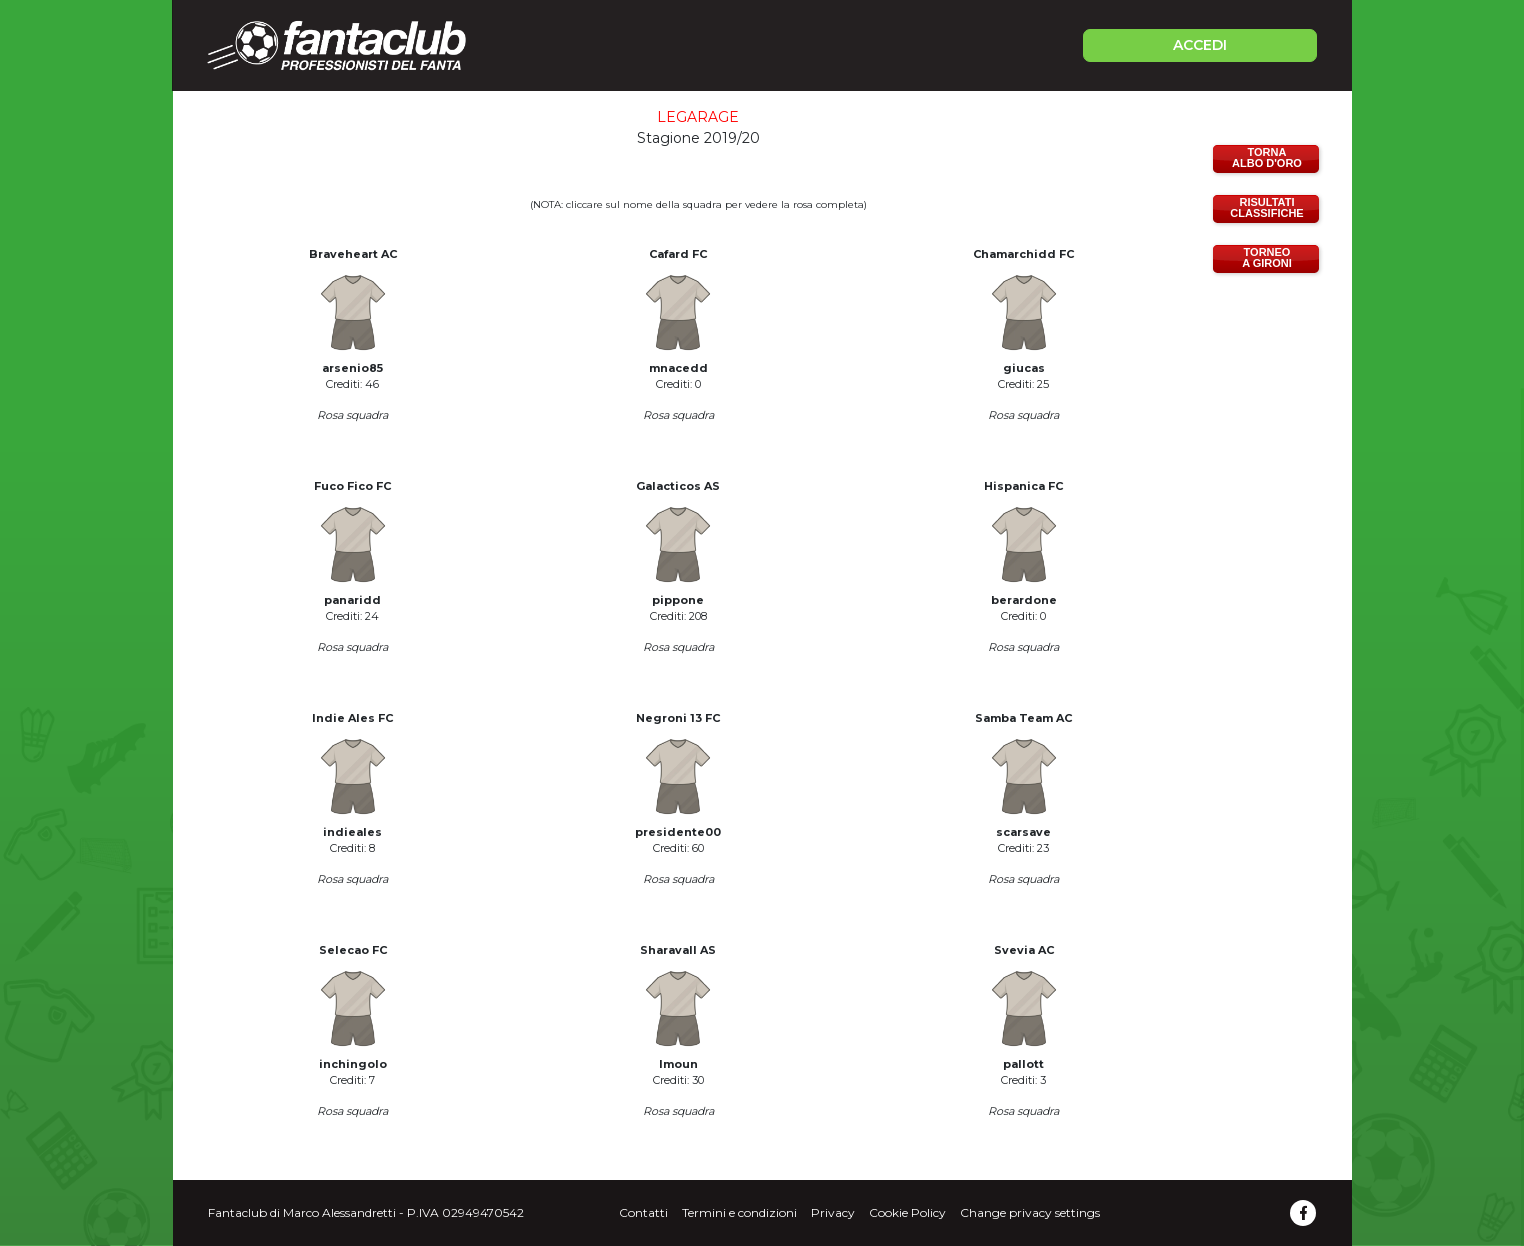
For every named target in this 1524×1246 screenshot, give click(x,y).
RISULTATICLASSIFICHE (1266, 207)
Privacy (833, 1212)
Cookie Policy (907, 1212)
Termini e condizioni (739, 1212)
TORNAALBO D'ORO (1267, 157)
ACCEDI (1200, 45)
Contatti (643, 1212)
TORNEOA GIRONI (1267, 257)
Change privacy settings (1030, 1212)
